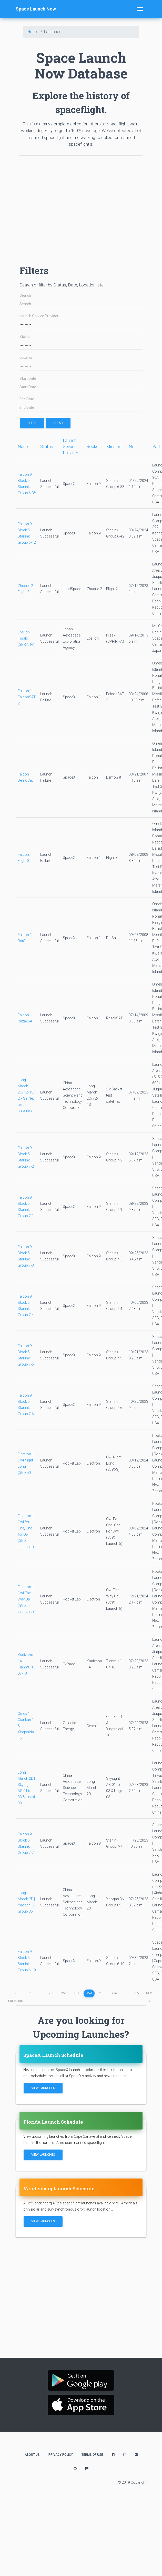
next (150, 1994)
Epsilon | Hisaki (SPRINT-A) (27, 638)
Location (26, 358)
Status (24, 337)
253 (76, 1993)
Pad (156, 446)
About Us (32, 2454)
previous (15, 1994)
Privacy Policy (60, 2454)
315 (136, 1993)
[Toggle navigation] (140, 9)
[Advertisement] (60, 208)
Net (132, 446)
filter (31, 423)
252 (64, 1993)
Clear (58, 423)
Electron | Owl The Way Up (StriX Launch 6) (26, 1599)
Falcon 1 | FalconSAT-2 (27, 697)
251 (51, 1993)
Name (23, 446)
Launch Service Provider (38, 316)
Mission (113, 446)
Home (32, 31)
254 (89, 1993)
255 (101, 1993)
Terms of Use (92, 2454)
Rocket (93, 446)
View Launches (43, 2088)
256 (114, 1993)
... (40, 1993)
